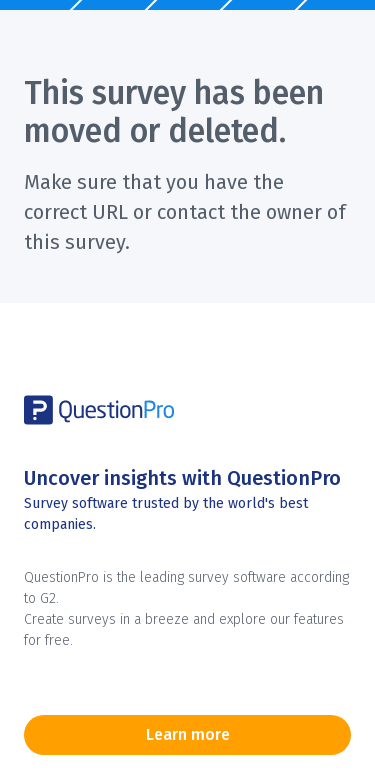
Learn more (188, 734)
